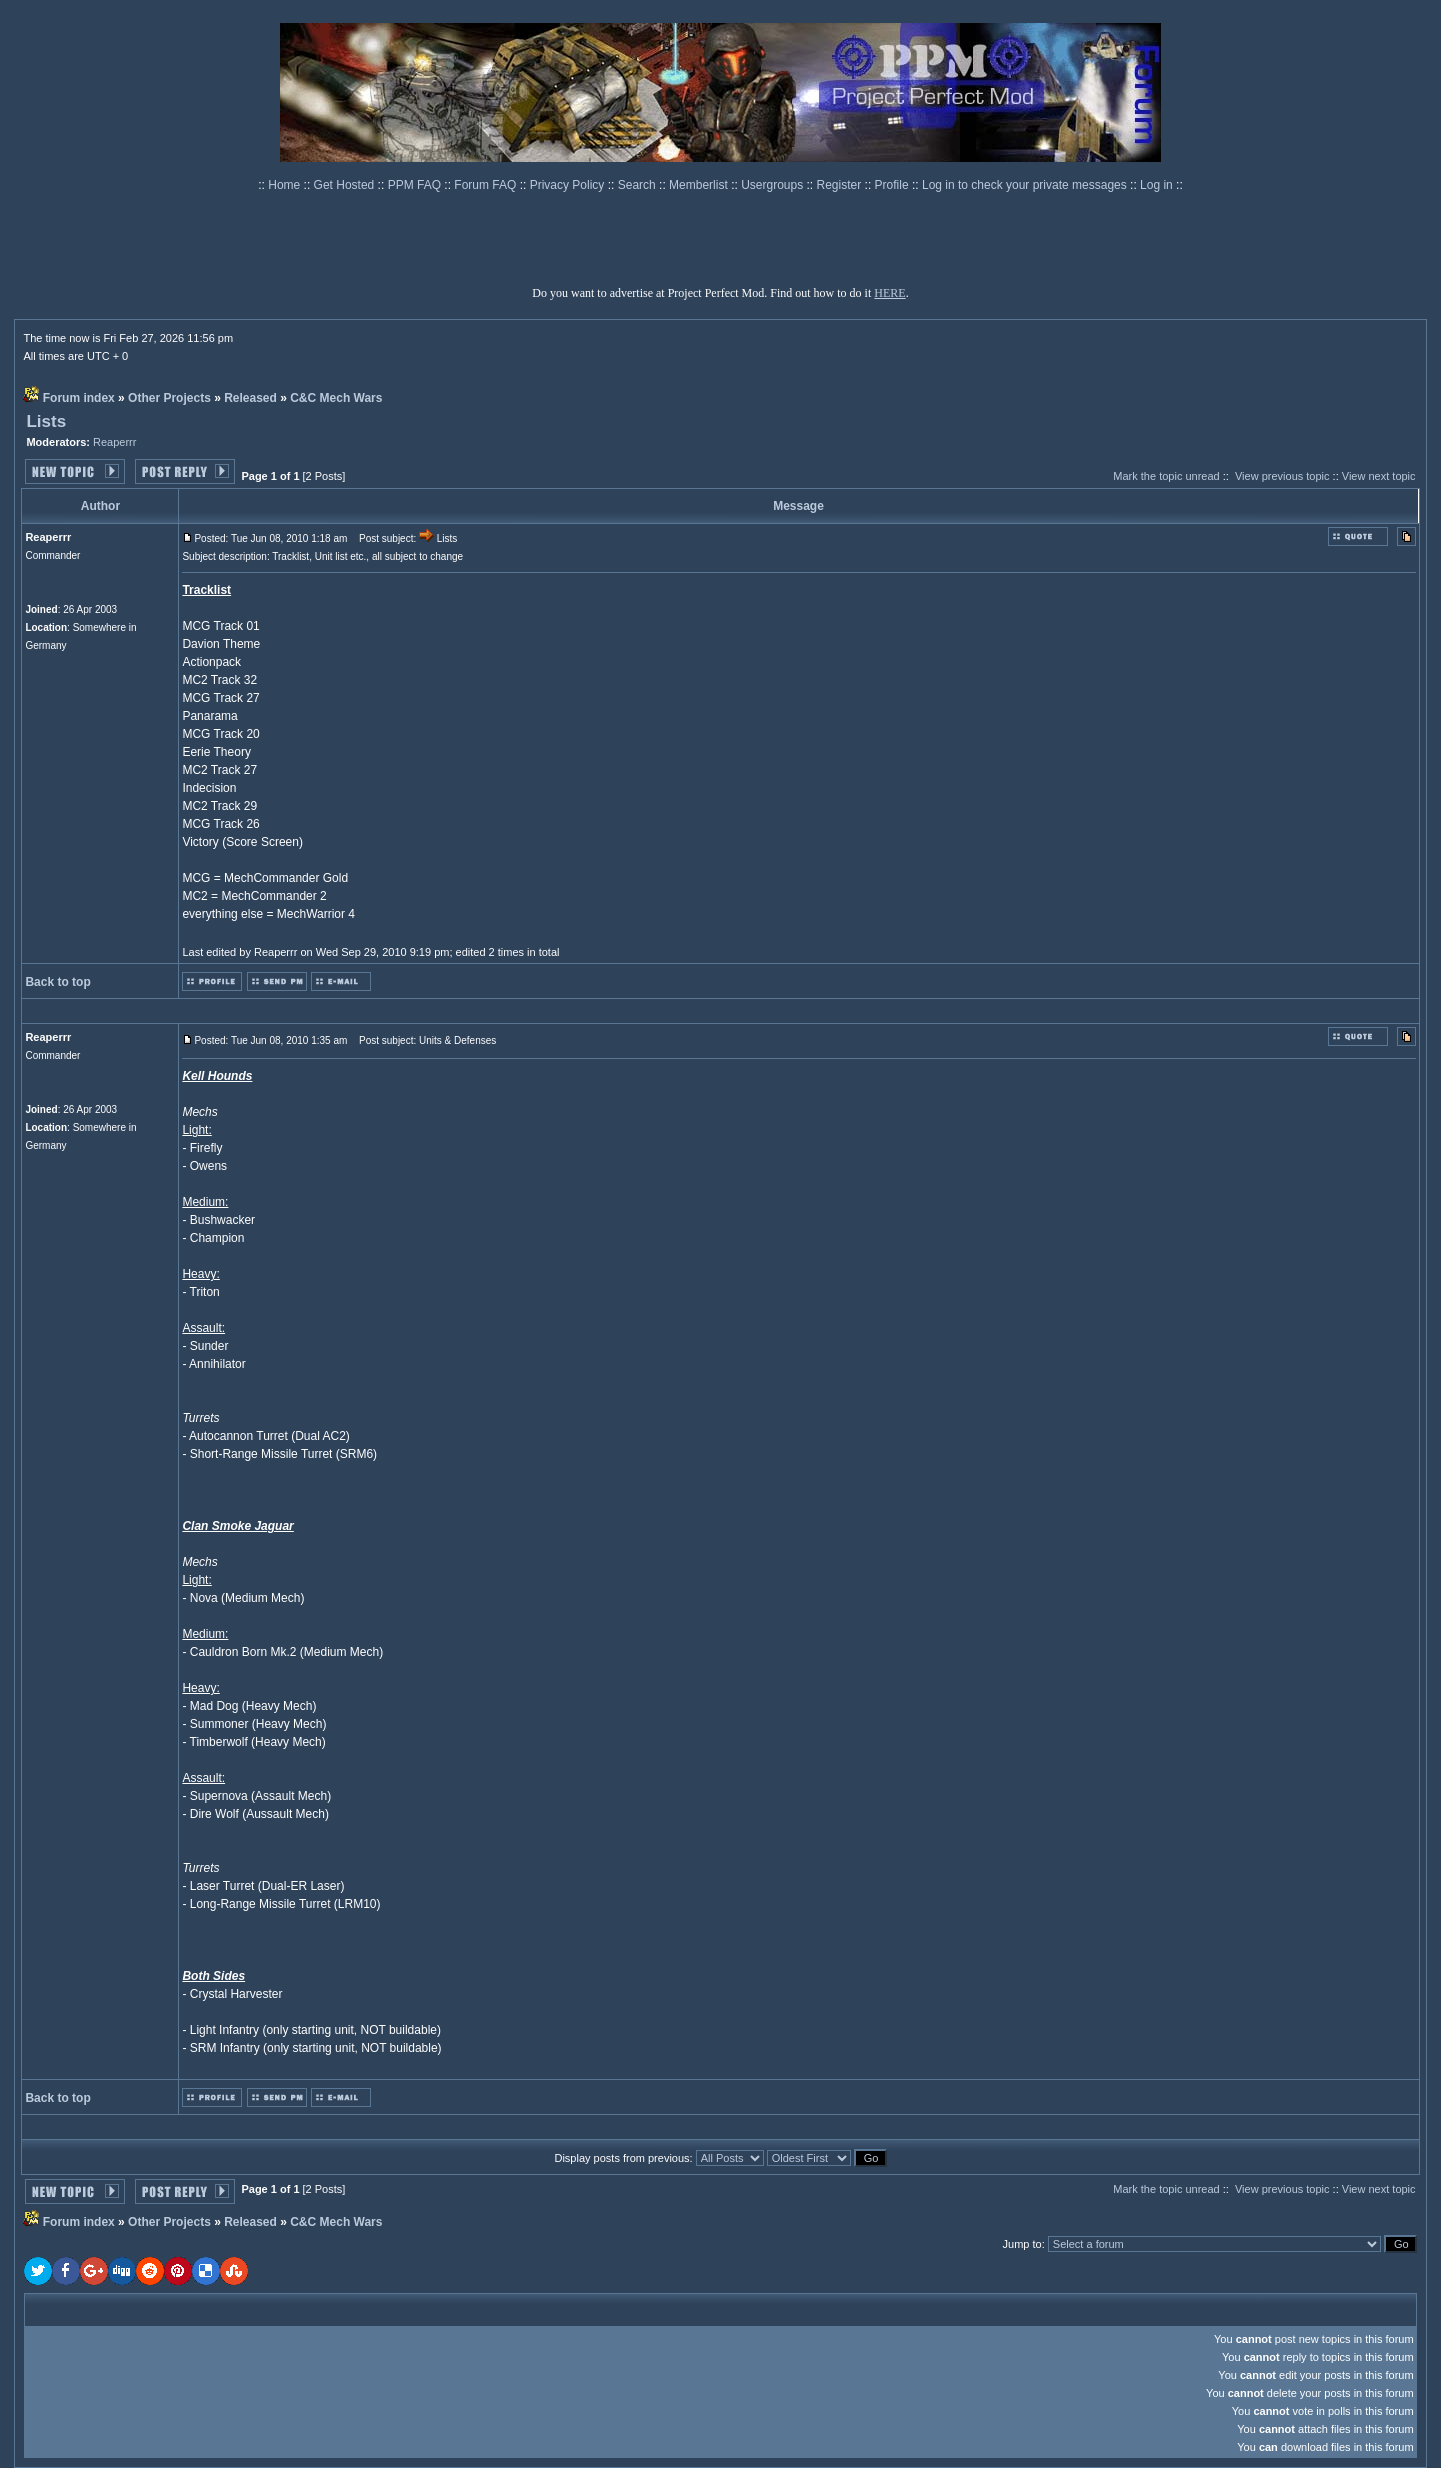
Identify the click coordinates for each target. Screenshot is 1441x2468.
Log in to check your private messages (1026, 185)
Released (250, 398)
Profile (893, 185)
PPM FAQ (416, 185)
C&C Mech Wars (336, 398)
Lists (46, 421)
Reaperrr (114, 442)
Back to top (57, 982)
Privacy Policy (569, 185)
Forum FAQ (486, 185)
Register (841, 185)
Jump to (1022, 2244)
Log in (1156, 185)
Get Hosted (346, 185)
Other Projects (169, 398)
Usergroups (773, 185)
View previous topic (1282, 476)
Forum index (79, 398)
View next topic (1379, 476)
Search (638, 185)
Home (285, 185)
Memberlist (700, 185)
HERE (889, 293)
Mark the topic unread (1166, 476)
